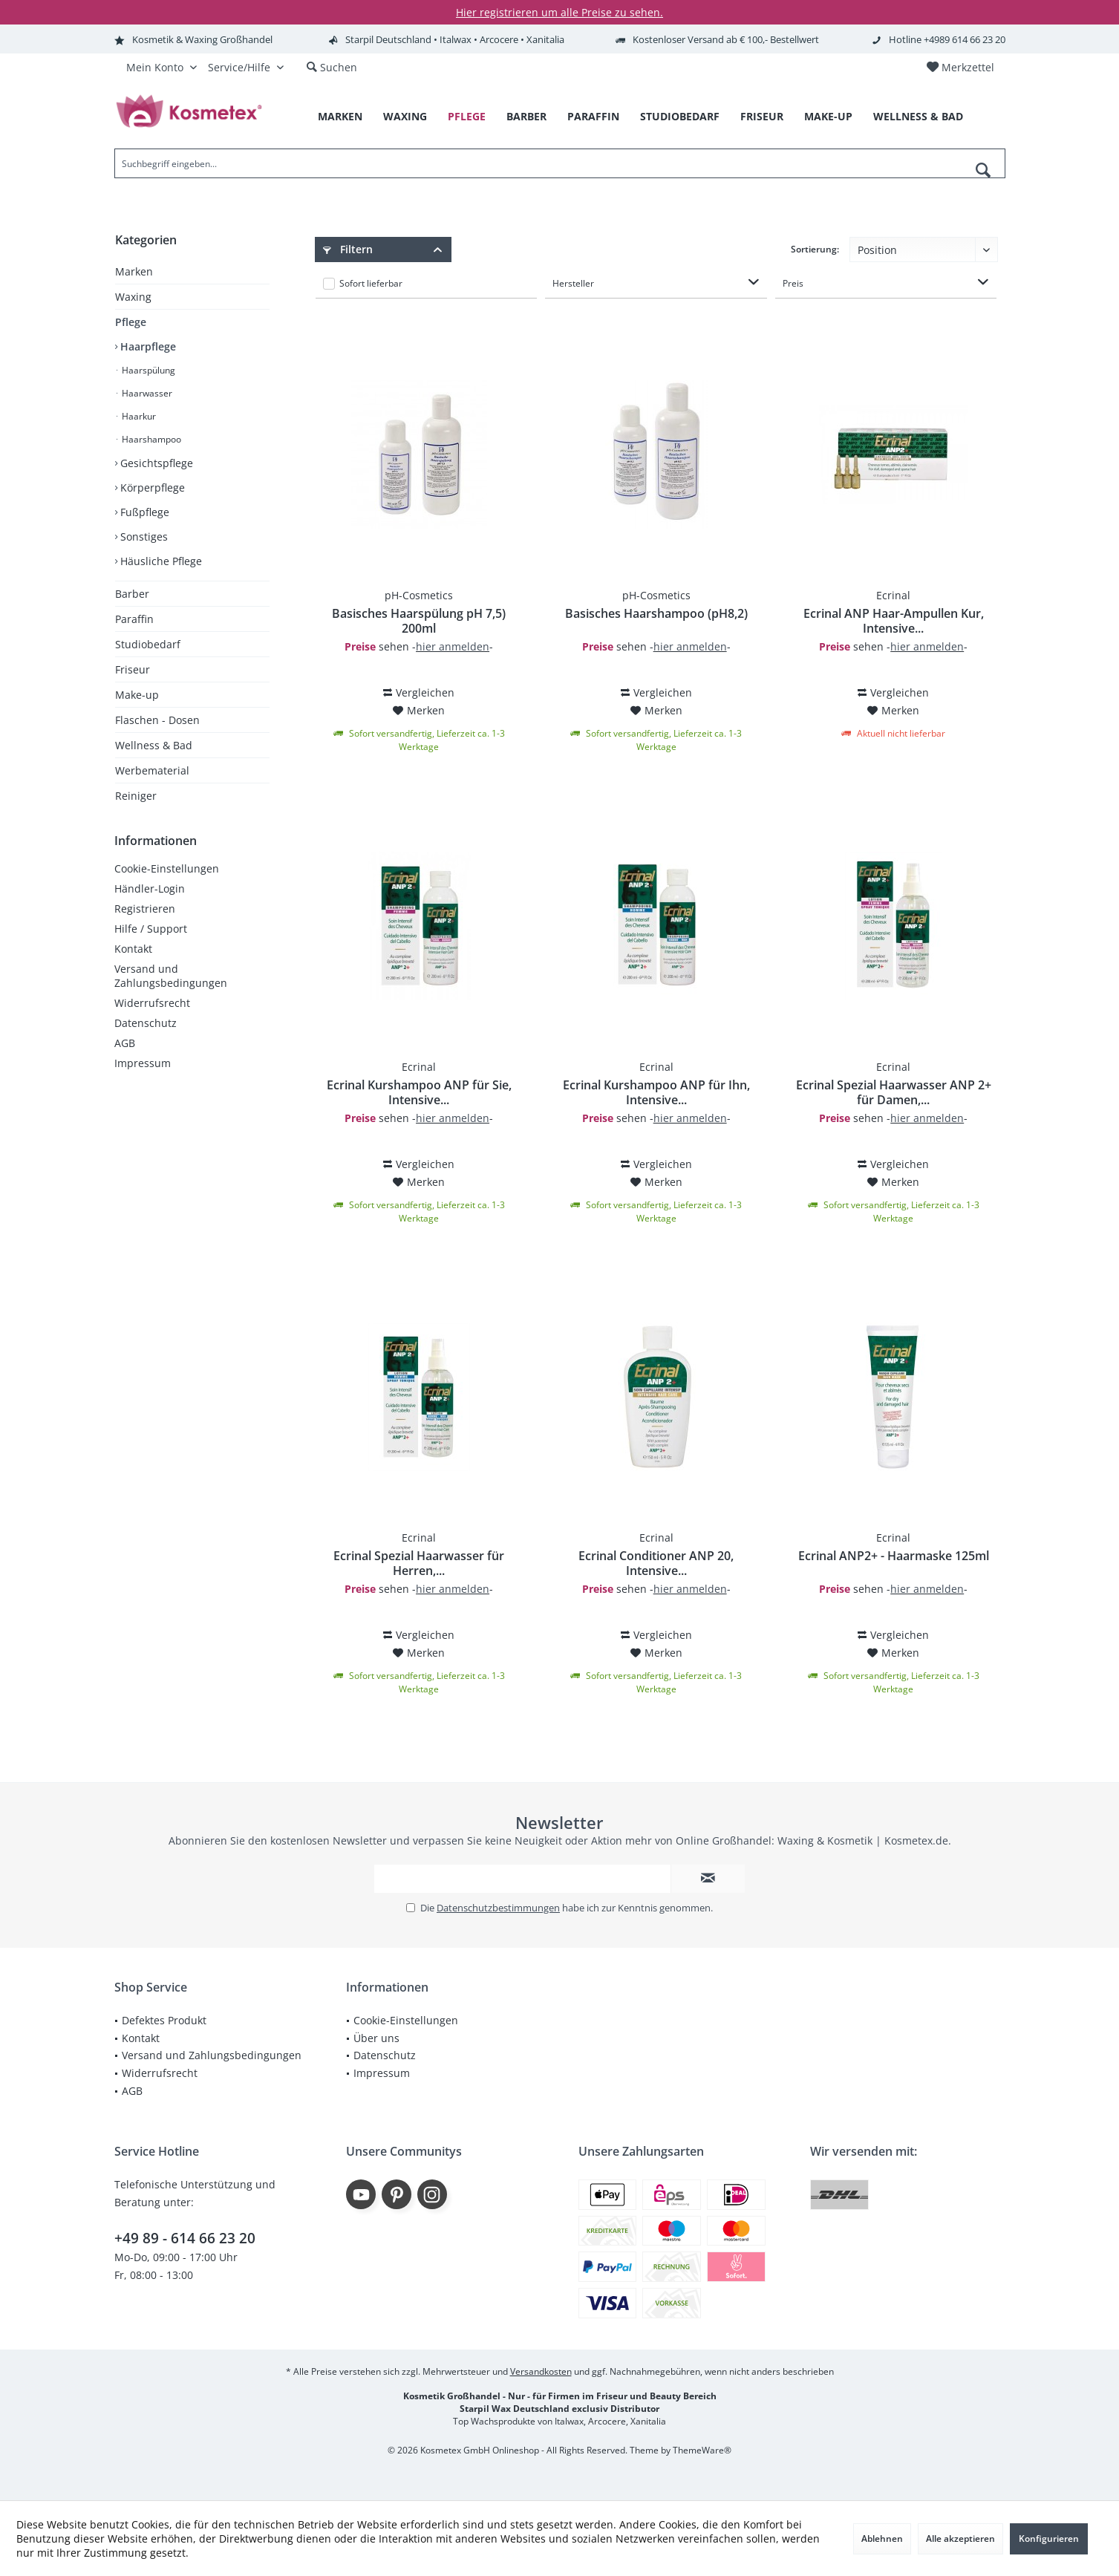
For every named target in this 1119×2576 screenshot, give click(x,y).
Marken (134, 271)
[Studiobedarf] (680, 117)
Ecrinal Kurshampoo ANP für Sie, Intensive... (419, 1092)
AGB (124, 1043)
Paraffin (134, 619)
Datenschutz (145, 1023)
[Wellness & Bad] (918, 117)
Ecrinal (893, 595)
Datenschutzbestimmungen (498, 1907)
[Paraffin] (593, 117)
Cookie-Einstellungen (166, 868)
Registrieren (144, 908)
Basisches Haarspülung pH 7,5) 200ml (419, 621)
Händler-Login (149, 888)
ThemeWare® (702, 2450)
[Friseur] (762, 117)
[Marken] (340, 117)
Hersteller (573, 283)
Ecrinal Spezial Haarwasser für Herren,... (418, 1563)
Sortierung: (815, 249)
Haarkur (138, 416)
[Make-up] (828, 117)
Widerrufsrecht (152, 1003)
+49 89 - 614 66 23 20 (184, 2238)
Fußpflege (143, 512)
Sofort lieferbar (370, 283)
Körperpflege (151, 487)
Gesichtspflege (155, 463)
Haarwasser (146, 393)
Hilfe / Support (150, 929)
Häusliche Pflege (159, 561)
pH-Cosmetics (419, 595)
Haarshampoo (150, 439)
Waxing (133, 297)
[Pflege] (466, 117)
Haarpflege (146, 346)
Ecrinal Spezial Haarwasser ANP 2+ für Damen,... (893, 1092)
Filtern (348, 249)
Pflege (130, 322)
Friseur (132, 669)
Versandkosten (541, 2371)
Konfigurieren (1049, 2538)
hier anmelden (452, 646)
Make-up (137, 695)
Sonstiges (142, 536)
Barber (132, 594)
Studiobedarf (147, 644)
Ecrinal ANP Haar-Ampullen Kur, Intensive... (893, 621)
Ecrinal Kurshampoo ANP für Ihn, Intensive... (656, 1092)
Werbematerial (152, 770)
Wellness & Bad (153, 745)
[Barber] (526, 117)
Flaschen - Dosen (157, 720)
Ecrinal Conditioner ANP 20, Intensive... (656, 1563)
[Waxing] (405, 117)
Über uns (376, 2038)
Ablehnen (882, 2538)
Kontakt (133, 949)
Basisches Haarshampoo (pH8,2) (656, 614)
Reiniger (136, 796)
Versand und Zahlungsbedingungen (170, 976)
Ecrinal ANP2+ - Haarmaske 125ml (893, 1556)
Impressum (142, 1063)
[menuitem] (960, 67)
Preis (793, 283)
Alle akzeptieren (960, 2538)
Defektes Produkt (164, 2020)
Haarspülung (147, 370)
